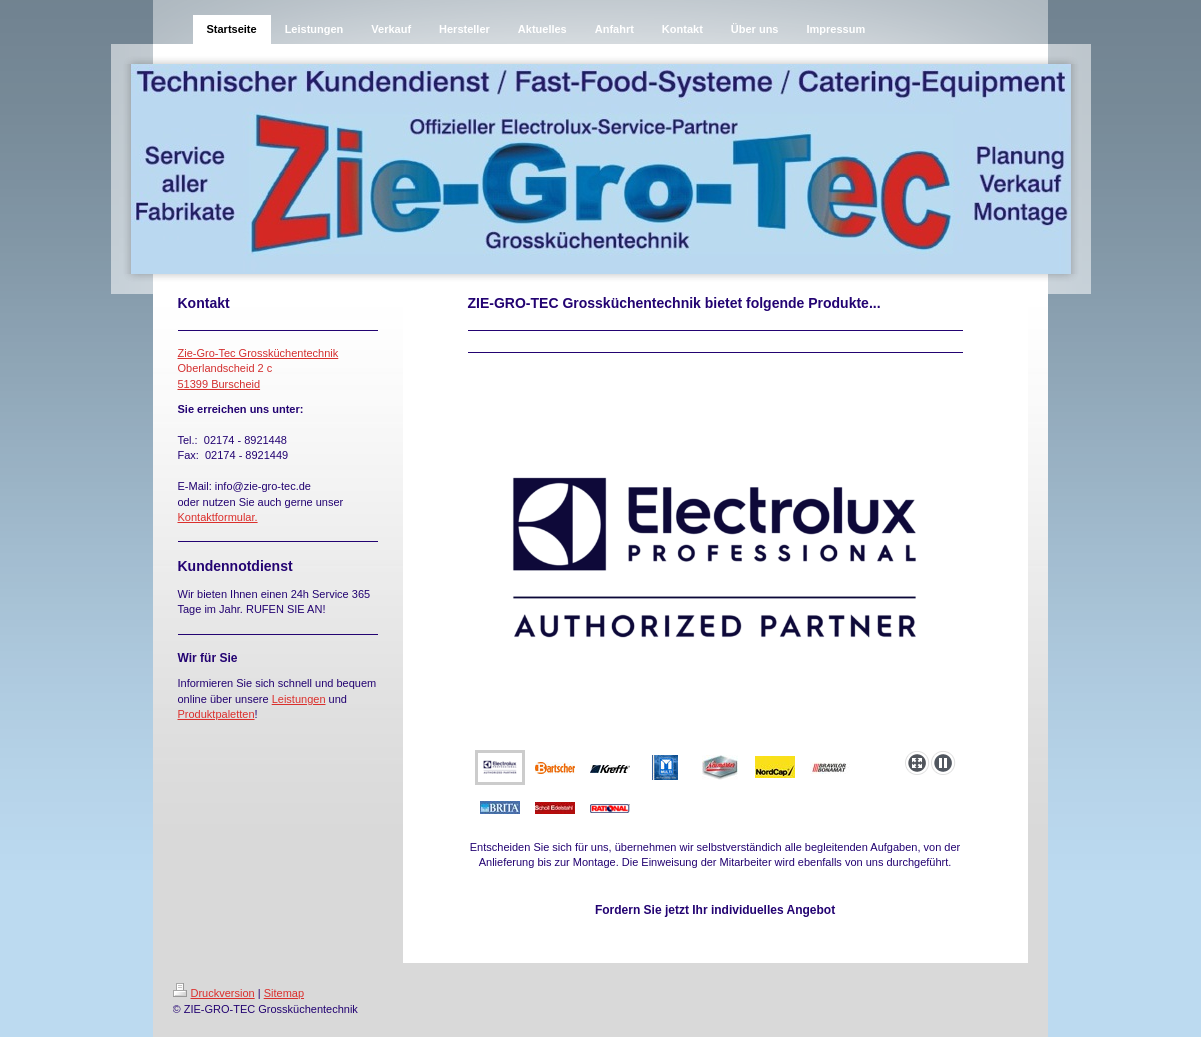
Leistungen (299, 699)
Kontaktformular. (218, 517)
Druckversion (214, 993)
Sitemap (284, 993)
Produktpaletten (216, 714)
